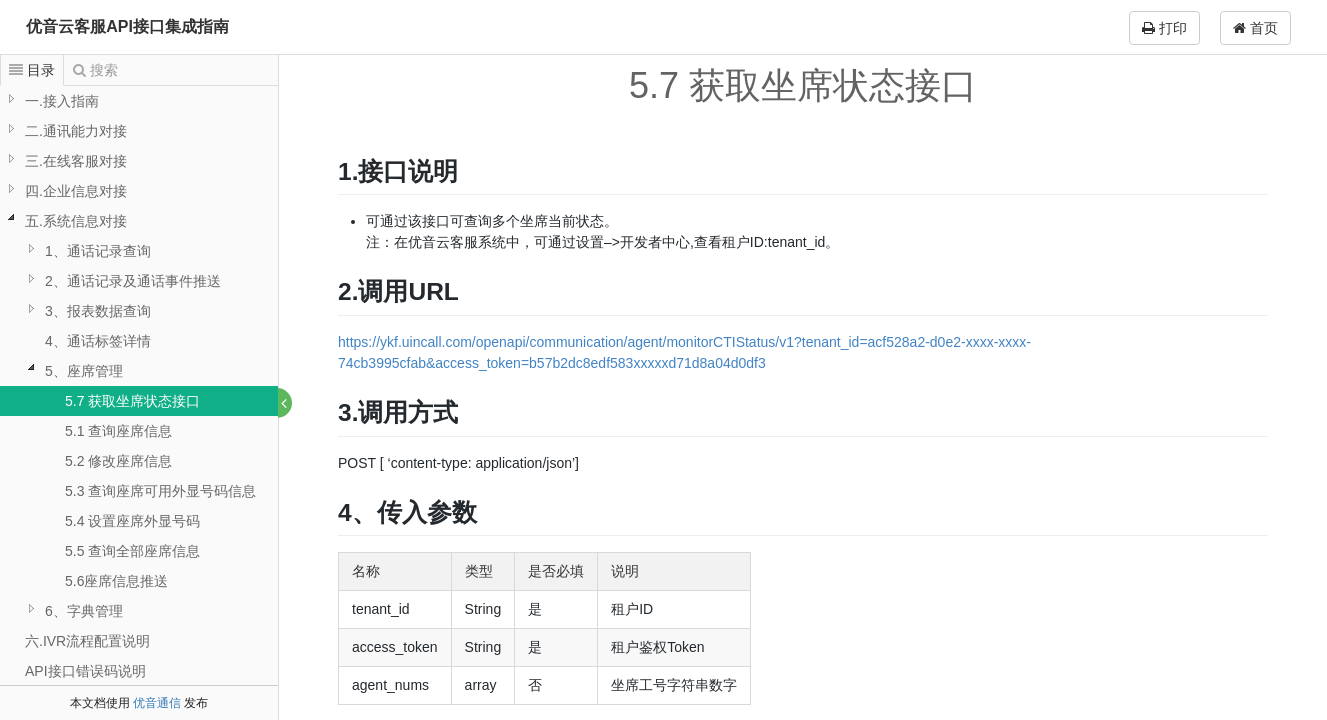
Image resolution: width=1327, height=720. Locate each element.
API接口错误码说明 (85, 671)
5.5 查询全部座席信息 (132, 551)
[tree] (139, 401)
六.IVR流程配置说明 (87, 641)
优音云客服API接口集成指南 (127, 26)
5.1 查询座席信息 (118, 431)
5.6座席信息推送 (116, 581)
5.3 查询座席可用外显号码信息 (160, 491)
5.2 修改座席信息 (118, 461)
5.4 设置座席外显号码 (132, 521)
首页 (1255, 28)
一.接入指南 (62, 101)
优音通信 (157, 703)
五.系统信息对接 (76, 221)
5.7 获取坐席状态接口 (132, 401)
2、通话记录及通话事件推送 (133, 281)
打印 (1164, 28)
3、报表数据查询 (98, 311)
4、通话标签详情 (98, 341)
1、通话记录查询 (98, 251)
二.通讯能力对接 (76, 131)
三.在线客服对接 (76, 161)
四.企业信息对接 (76, 191)
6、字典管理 (84, 611)
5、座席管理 (84, 371)
